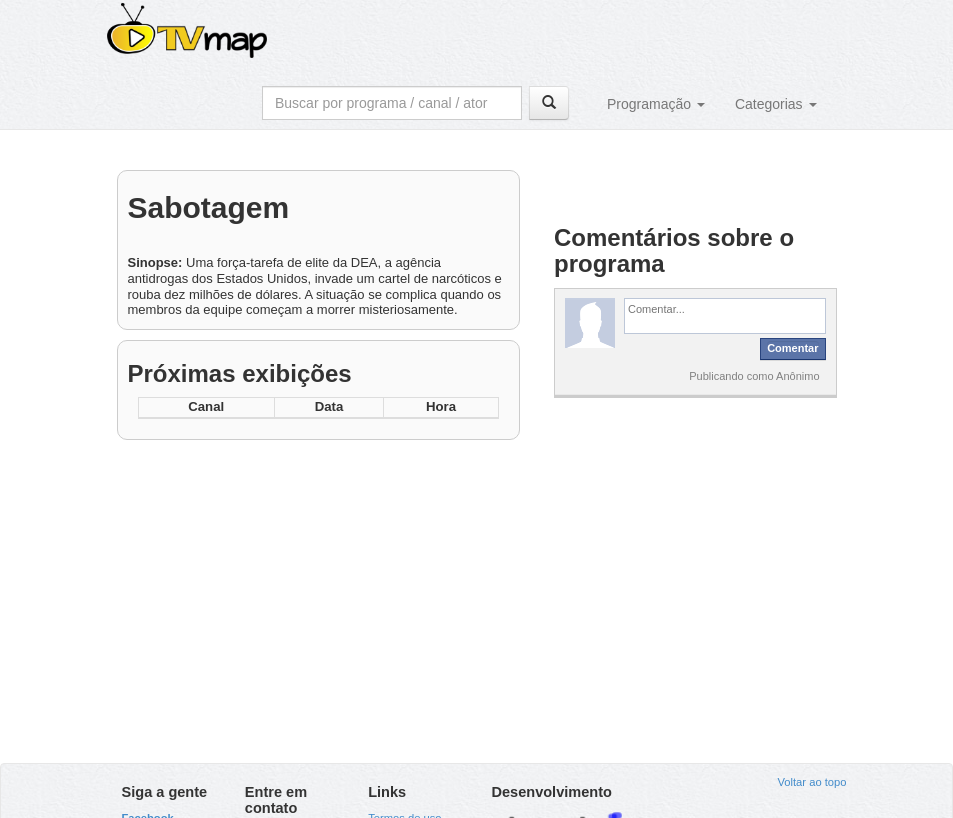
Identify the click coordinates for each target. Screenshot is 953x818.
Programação (656, 104)
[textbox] (725, 316)
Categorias (776, 104)
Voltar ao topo (811, 782)
